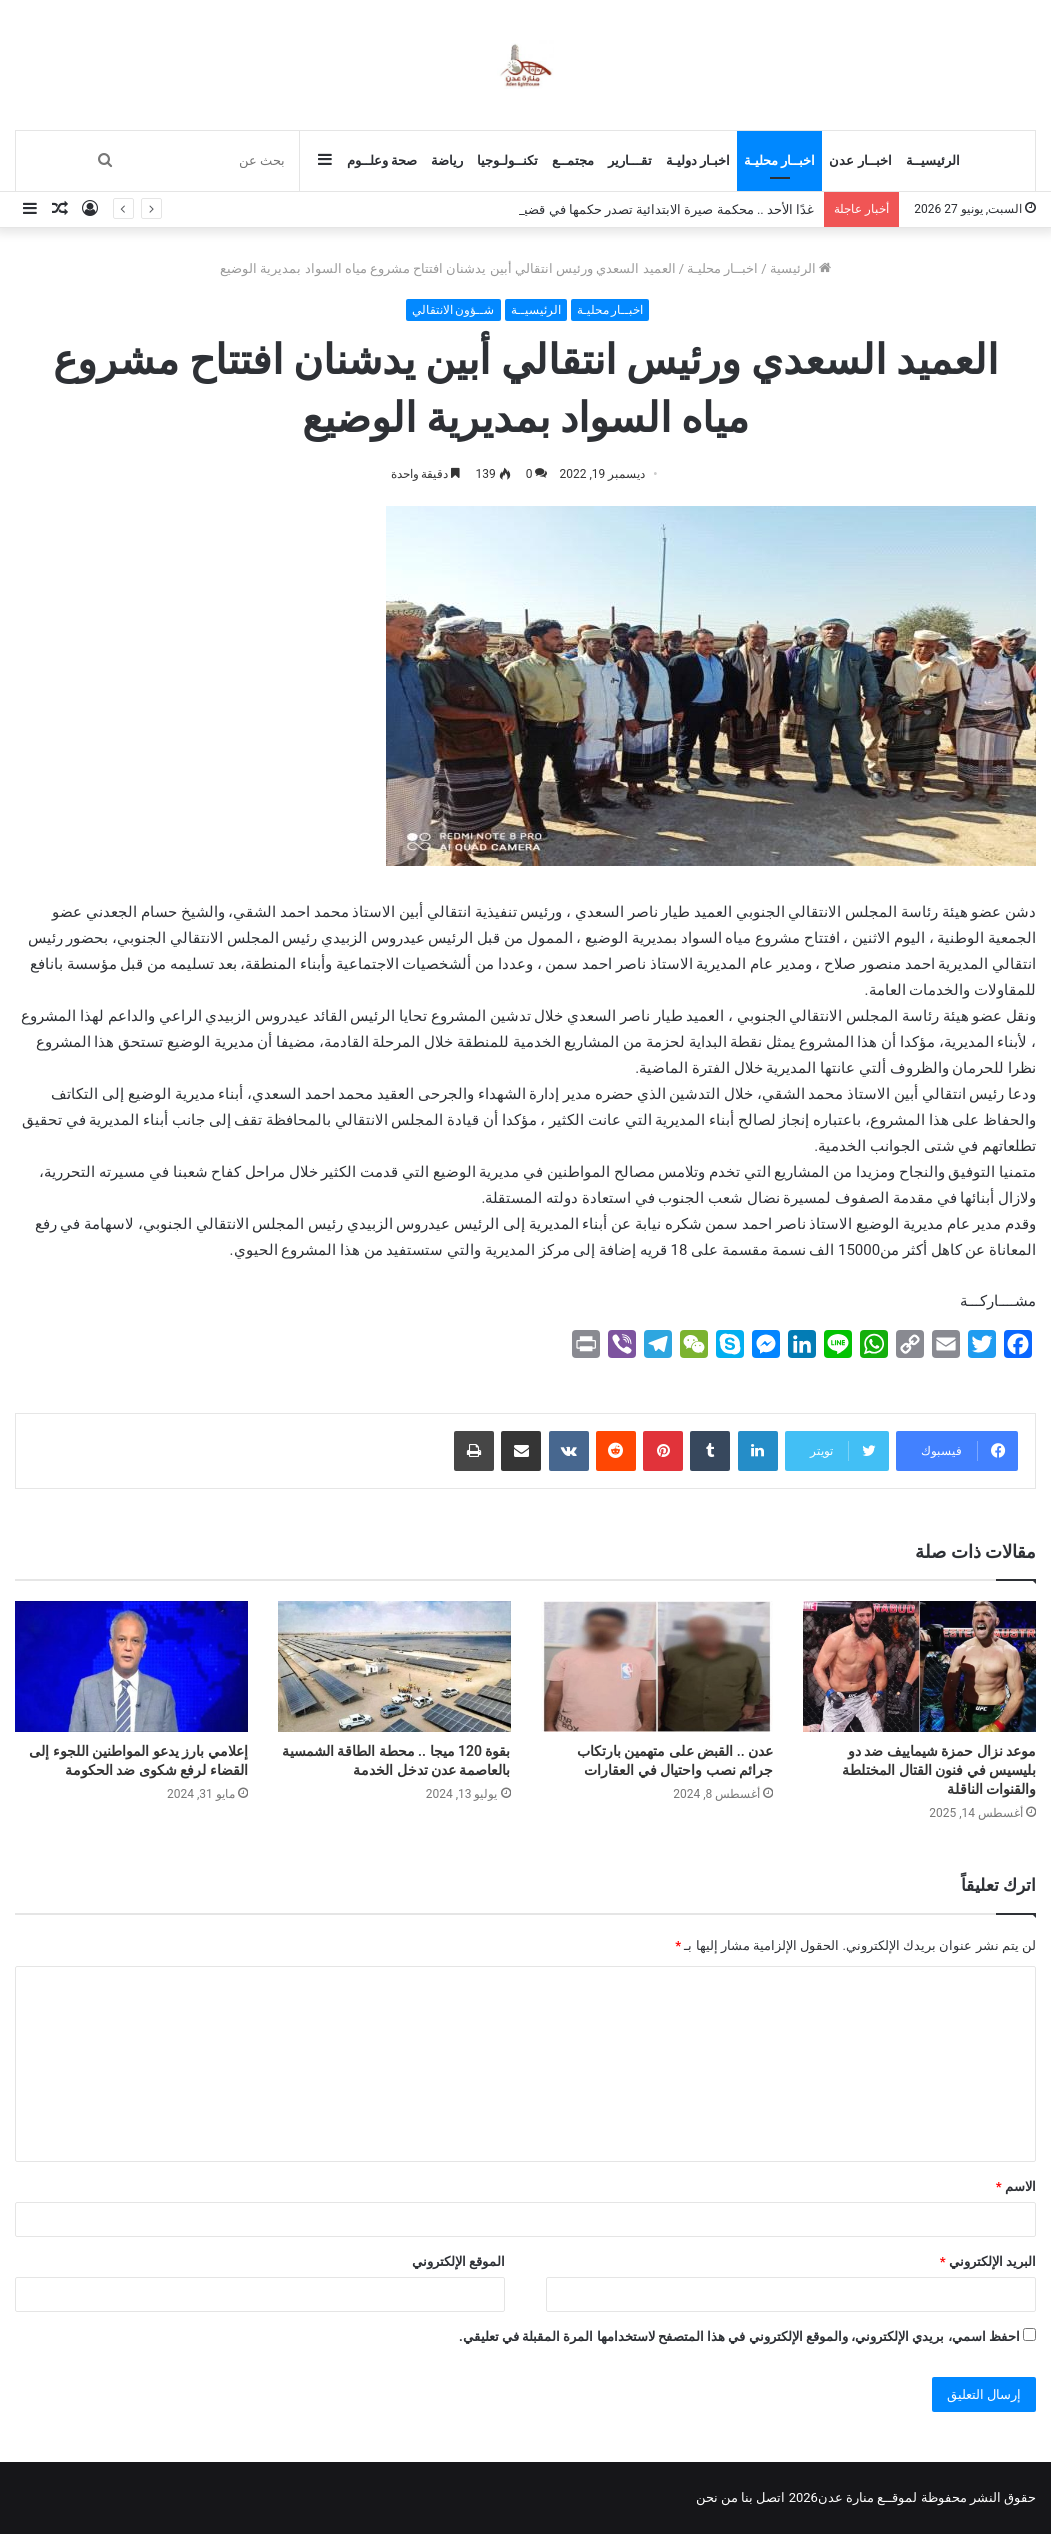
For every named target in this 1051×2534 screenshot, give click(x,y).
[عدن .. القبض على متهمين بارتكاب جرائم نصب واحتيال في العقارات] (657, 1666)
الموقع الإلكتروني (458, 2261)
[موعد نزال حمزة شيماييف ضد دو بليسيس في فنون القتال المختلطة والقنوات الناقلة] (919, 1666)
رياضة (447, 160)
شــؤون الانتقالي (453, 310)
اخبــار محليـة (779, 160)
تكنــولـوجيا (507, 160)
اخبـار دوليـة (698, 160)
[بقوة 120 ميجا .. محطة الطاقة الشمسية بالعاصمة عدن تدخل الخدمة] (394, 1666)
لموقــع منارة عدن (867, 2497)
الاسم (1016, 2186)
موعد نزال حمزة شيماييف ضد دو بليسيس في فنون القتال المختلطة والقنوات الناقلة (939, 1770)
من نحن (717, 2497)
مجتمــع (573, 160)
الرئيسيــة (933, 160)
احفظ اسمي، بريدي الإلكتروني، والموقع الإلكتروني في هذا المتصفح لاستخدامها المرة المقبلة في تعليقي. (739, 2336)
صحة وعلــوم (382, 160)
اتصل (770, 2497)
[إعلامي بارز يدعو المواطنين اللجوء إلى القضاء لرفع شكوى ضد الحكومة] (131, 1666)
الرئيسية (800, 268)
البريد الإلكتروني (988, 2261)
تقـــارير (630, 160)
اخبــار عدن (860, 160)
